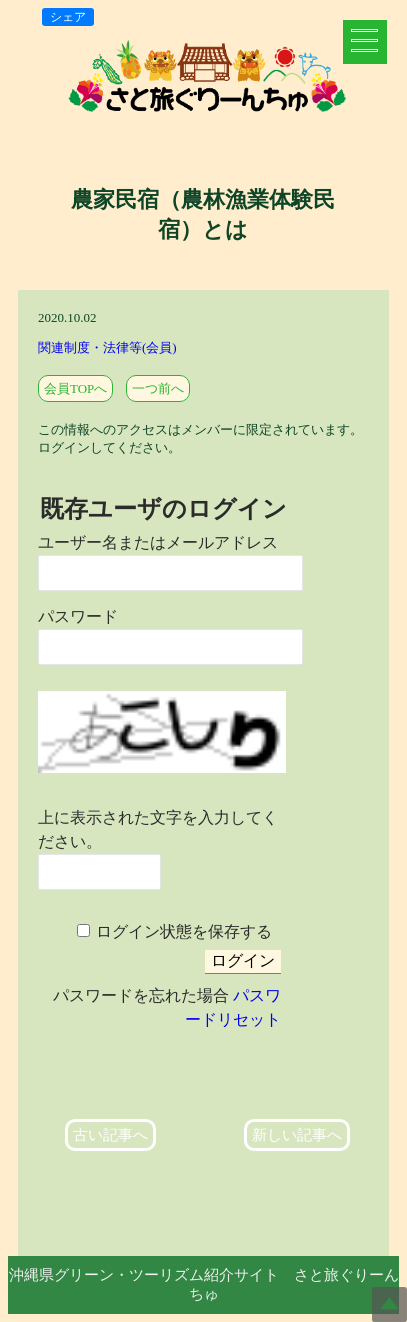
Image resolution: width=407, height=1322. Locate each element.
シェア (68, 17)
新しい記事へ (297, 1135)
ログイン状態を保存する (184, 931)
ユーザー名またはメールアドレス (158, 542)
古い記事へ (110, 1135)
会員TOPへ (75, 388)
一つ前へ (158, 388)
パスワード (78, 616)
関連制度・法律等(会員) (107, 347)
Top (389, 1304)
